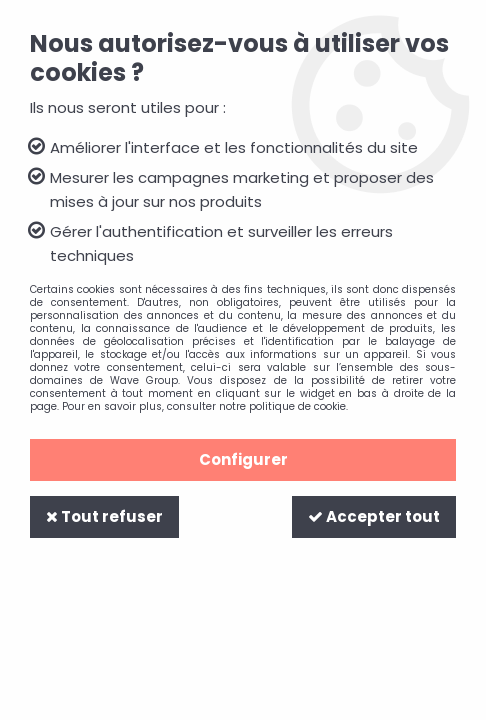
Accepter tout (374, 516)
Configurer (243, 459)
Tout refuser (104, 516)
